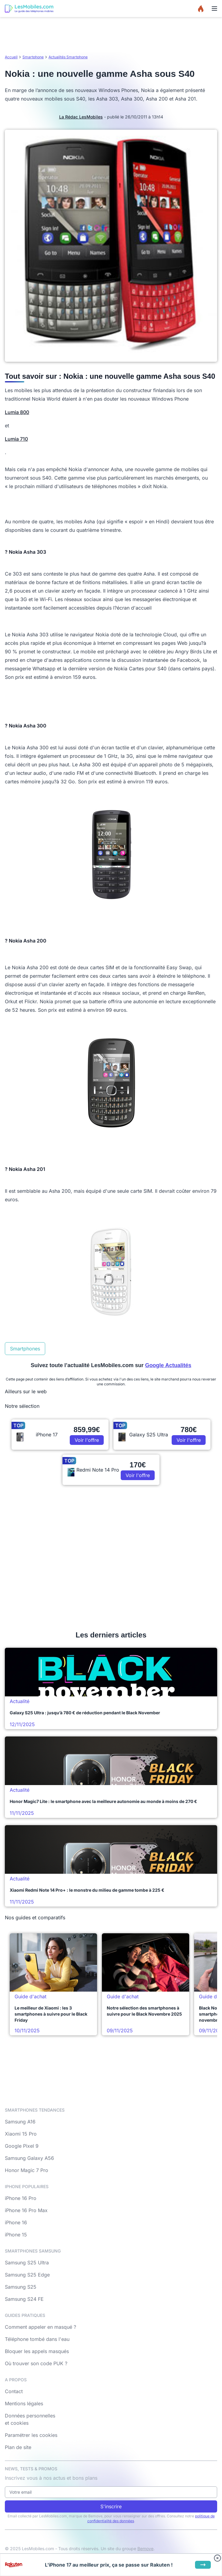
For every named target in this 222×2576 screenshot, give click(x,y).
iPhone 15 (16, 2235)
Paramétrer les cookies (31, 2435)
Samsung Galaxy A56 (29, 2158)
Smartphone (33, 57)
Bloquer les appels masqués (37, 2351)
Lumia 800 (17, 412)
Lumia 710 (16, 439)
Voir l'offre (87, 1440)
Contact (14, 2391)
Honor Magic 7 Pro (26, 2170)
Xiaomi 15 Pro (21, 2134)
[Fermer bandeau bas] (217, 2558)
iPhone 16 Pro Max (26, 2210)
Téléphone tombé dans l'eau (37, 2339)
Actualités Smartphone (68, 57)
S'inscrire (111, 2506)
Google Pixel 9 (22, 2146)
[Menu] (214, 8)
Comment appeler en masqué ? (40, 2327)
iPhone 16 (16, 2222)
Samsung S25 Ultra (27, 2263)
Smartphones (25, 1349)
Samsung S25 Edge (27, 2275)
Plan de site (18, 2447)
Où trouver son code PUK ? (36, 2363)
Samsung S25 (20, 2287)
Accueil (11, 57)
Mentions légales (24, 2403)
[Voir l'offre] (203, 2565)
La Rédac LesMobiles (81, 116)
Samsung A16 (20, 2122)
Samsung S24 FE (24, 2299)
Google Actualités (168, 1365)
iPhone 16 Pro (20, 2198)
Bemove (145, 2548)
